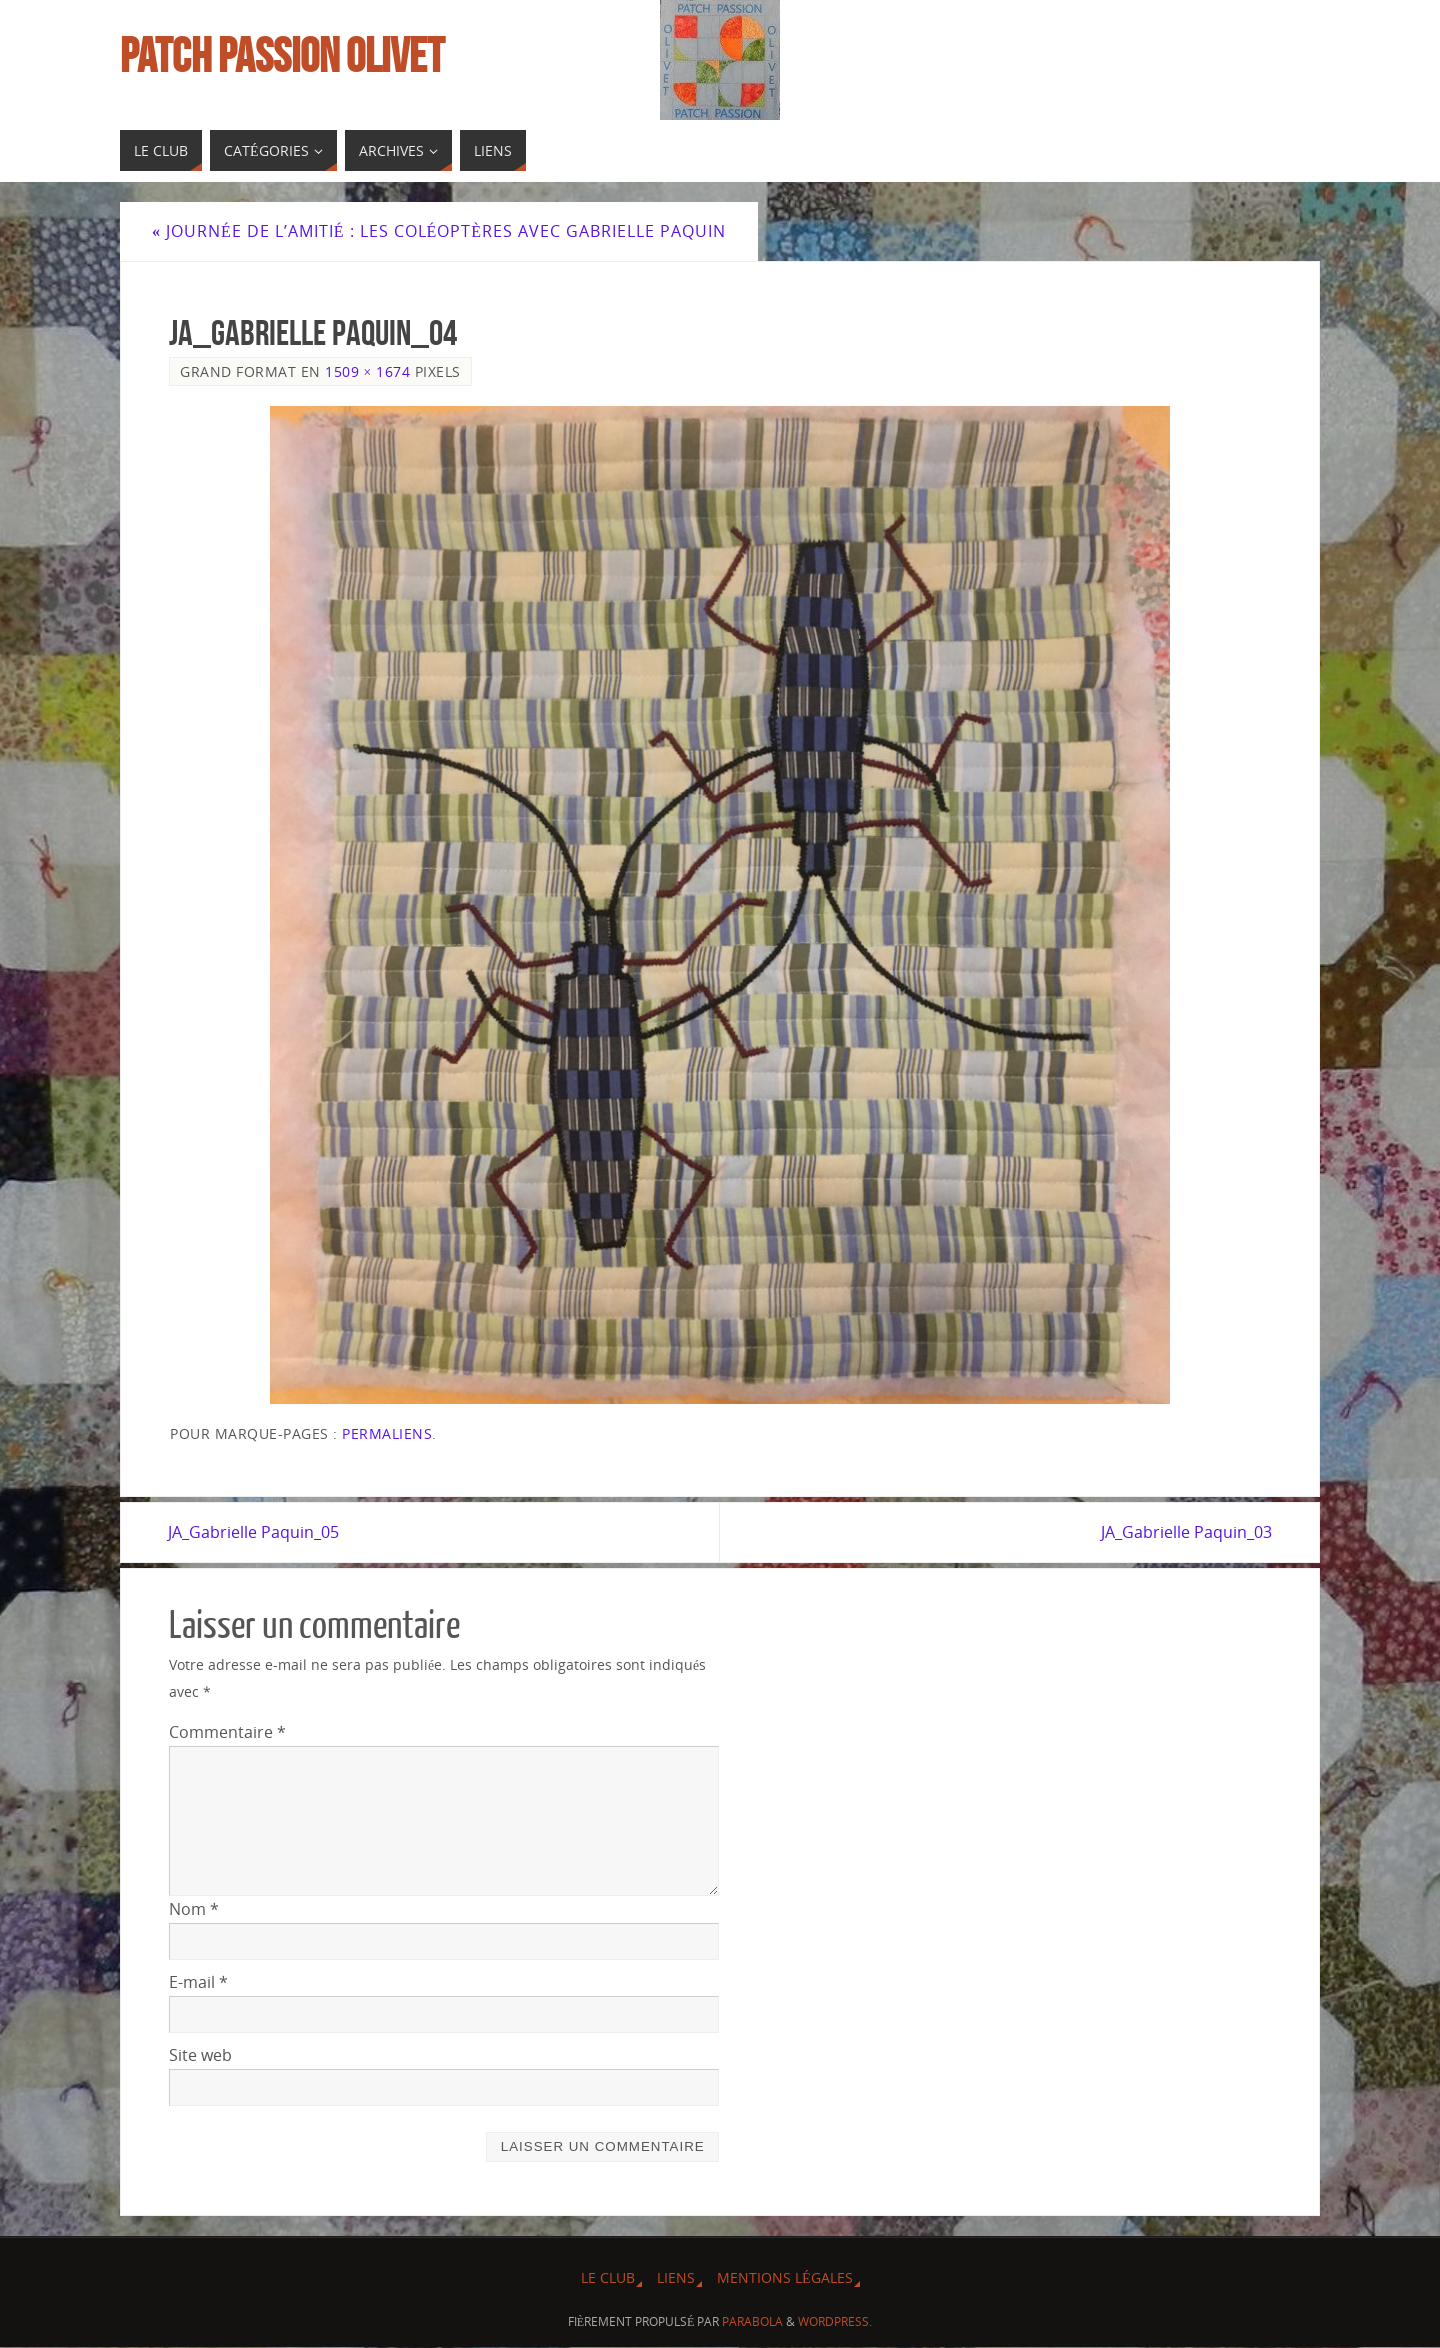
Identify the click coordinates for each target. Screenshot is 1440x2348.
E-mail (198, 1982)
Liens (676, 2277)
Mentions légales (785, 2277)
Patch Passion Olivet (282, 56)
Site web (200, 2055)
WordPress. (835, 2321)
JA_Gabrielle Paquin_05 (254, 1532)
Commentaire (227, 1732)
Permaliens (387, 1433)
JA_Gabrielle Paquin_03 (1185, 1532)
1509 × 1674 (367, 371)
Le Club (608, 2277)
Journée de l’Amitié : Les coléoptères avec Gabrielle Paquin (439, 231)
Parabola (752, 2321)
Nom (194, 1909)
